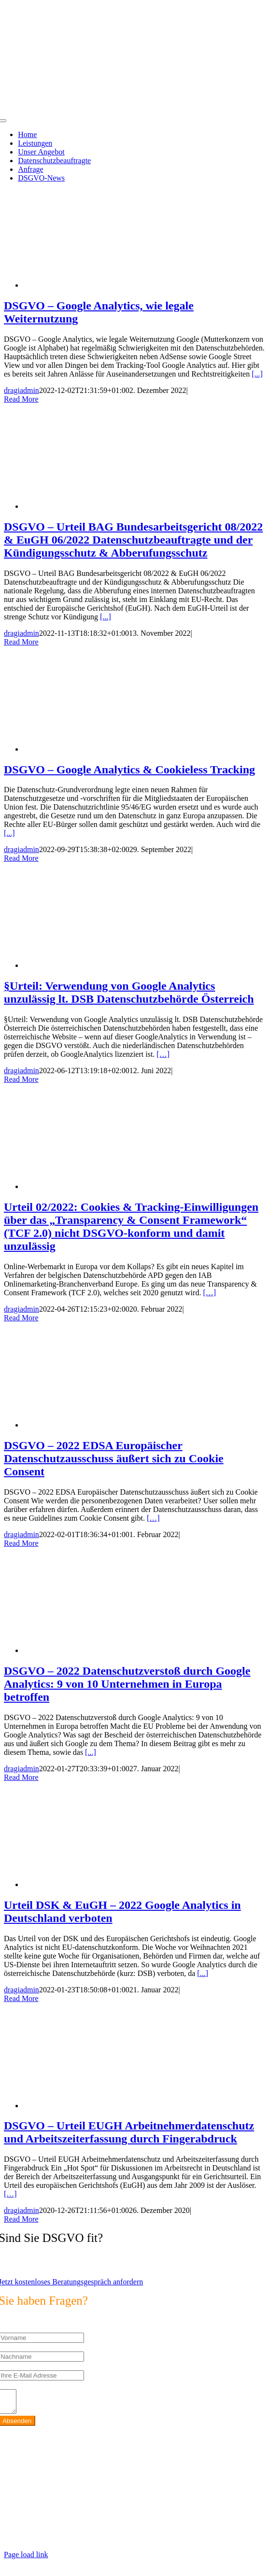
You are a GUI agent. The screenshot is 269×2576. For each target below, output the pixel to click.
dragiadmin (21, 390)
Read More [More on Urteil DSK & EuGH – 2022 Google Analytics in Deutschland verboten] (21, 1998)
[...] (257, 374)
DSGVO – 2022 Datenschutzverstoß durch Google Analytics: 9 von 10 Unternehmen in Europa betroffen (127, 1684)
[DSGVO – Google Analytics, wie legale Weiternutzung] (100, 285)
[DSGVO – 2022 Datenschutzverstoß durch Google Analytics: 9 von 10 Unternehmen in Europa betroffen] (100, 1650)
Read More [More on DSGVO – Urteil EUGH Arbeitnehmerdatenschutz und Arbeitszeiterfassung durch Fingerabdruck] (21, 2219)
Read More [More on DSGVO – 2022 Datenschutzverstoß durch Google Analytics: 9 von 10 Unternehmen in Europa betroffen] (21, 1777)
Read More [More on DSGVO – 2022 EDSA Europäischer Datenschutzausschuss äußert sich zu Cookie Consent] (21, 1543)
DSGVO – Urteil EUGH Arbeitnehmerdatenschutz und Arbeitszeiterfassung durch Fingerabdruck (129, 2132)
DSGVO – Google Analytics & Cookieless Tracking (129, 769)
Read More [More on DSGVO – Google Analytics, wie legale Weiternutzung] (21, 399)
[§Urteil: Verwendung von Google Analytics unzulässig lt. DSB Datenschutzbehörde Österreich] (100, 965)
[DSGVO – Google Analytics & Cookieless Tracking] (100, 749)
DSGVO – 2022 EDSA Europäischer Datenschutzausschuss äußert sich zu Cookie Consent (114, 1458)
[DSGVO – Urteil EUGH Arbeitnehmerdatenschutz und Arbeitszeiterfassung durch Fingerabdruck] (100, 2105)
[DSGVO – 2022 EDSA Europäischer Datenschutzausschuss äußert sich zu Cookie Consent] (100, 1425)
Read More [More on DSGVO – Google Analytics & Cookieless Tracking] (21, 858)
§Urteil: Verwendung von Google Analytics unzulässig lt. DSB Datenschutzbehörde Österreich (129, 992)
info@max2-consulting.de (65, 2510)
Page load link (26, 2559)
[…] (163, 1054)
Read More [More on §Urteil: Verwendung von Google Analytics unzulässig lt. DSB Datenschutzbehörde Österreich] (21, 1079)
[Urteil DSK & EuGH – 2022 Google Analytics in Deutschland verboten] (100, 1884)
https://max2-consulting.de (208, 2526)
